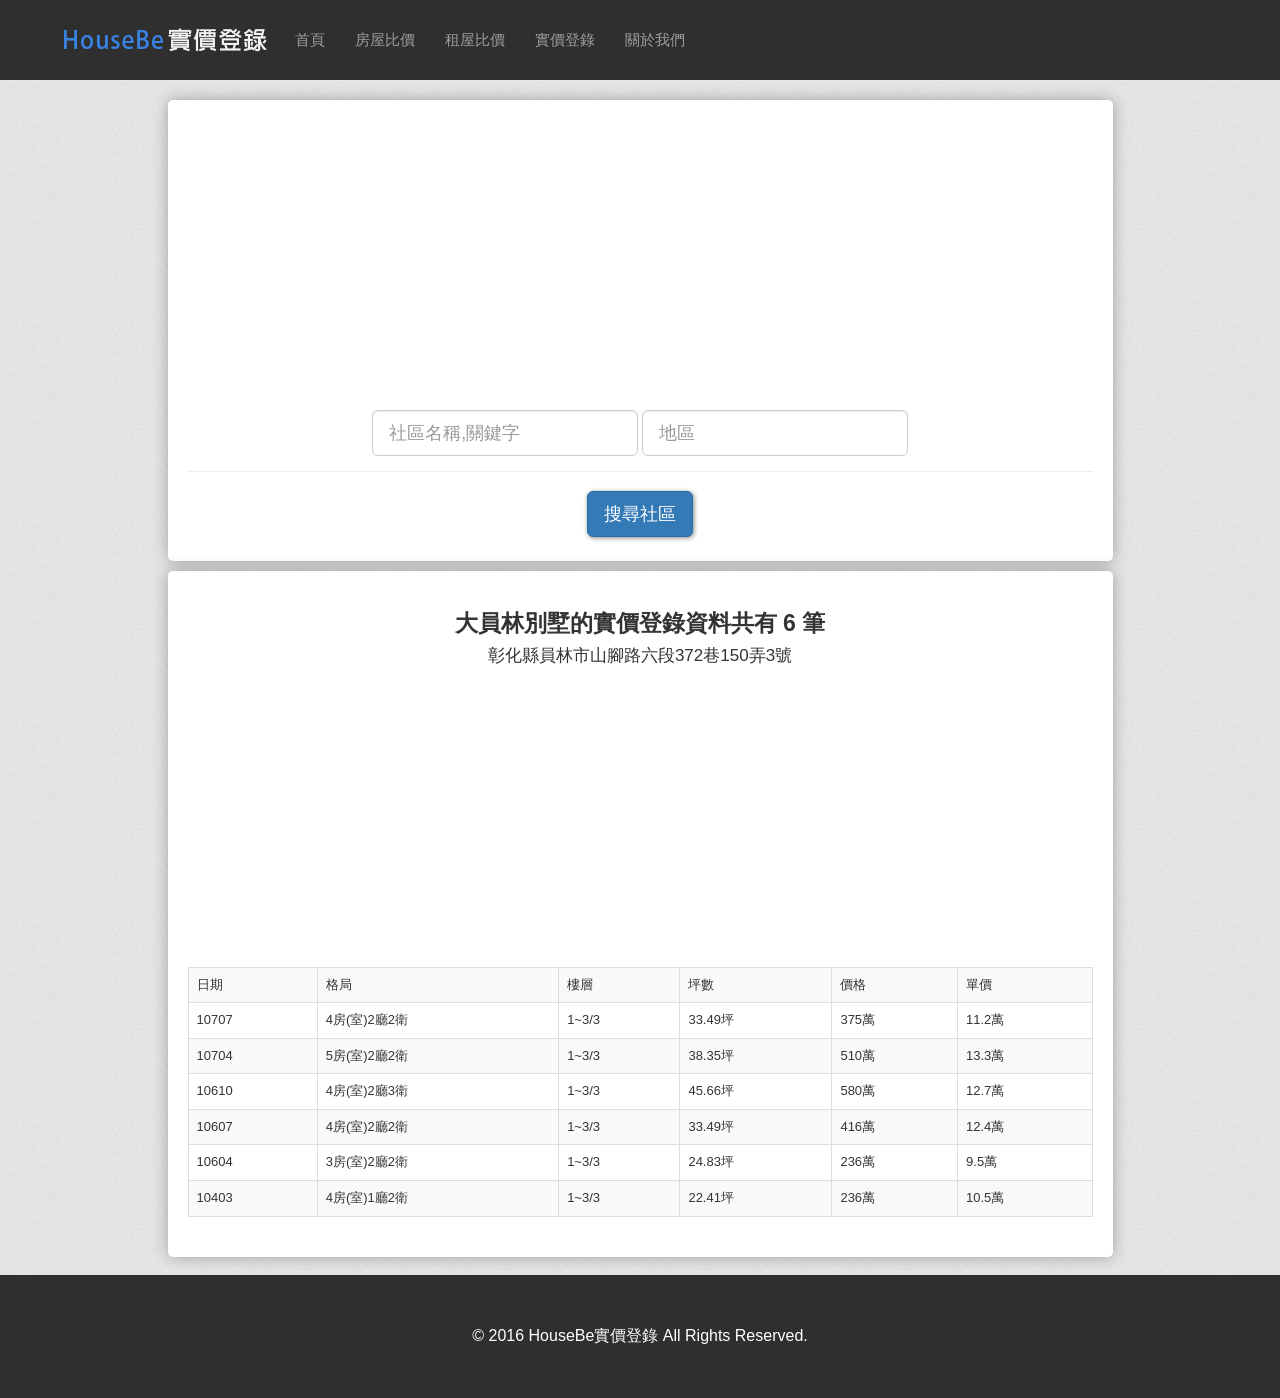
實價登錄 (565, 39)
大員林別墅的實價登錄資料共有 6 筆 (640, 623)
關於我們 (655, 39)
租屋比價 (475, 39)
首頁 (310, 39)
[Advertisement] (640, 260)
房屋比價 (385, 39)
